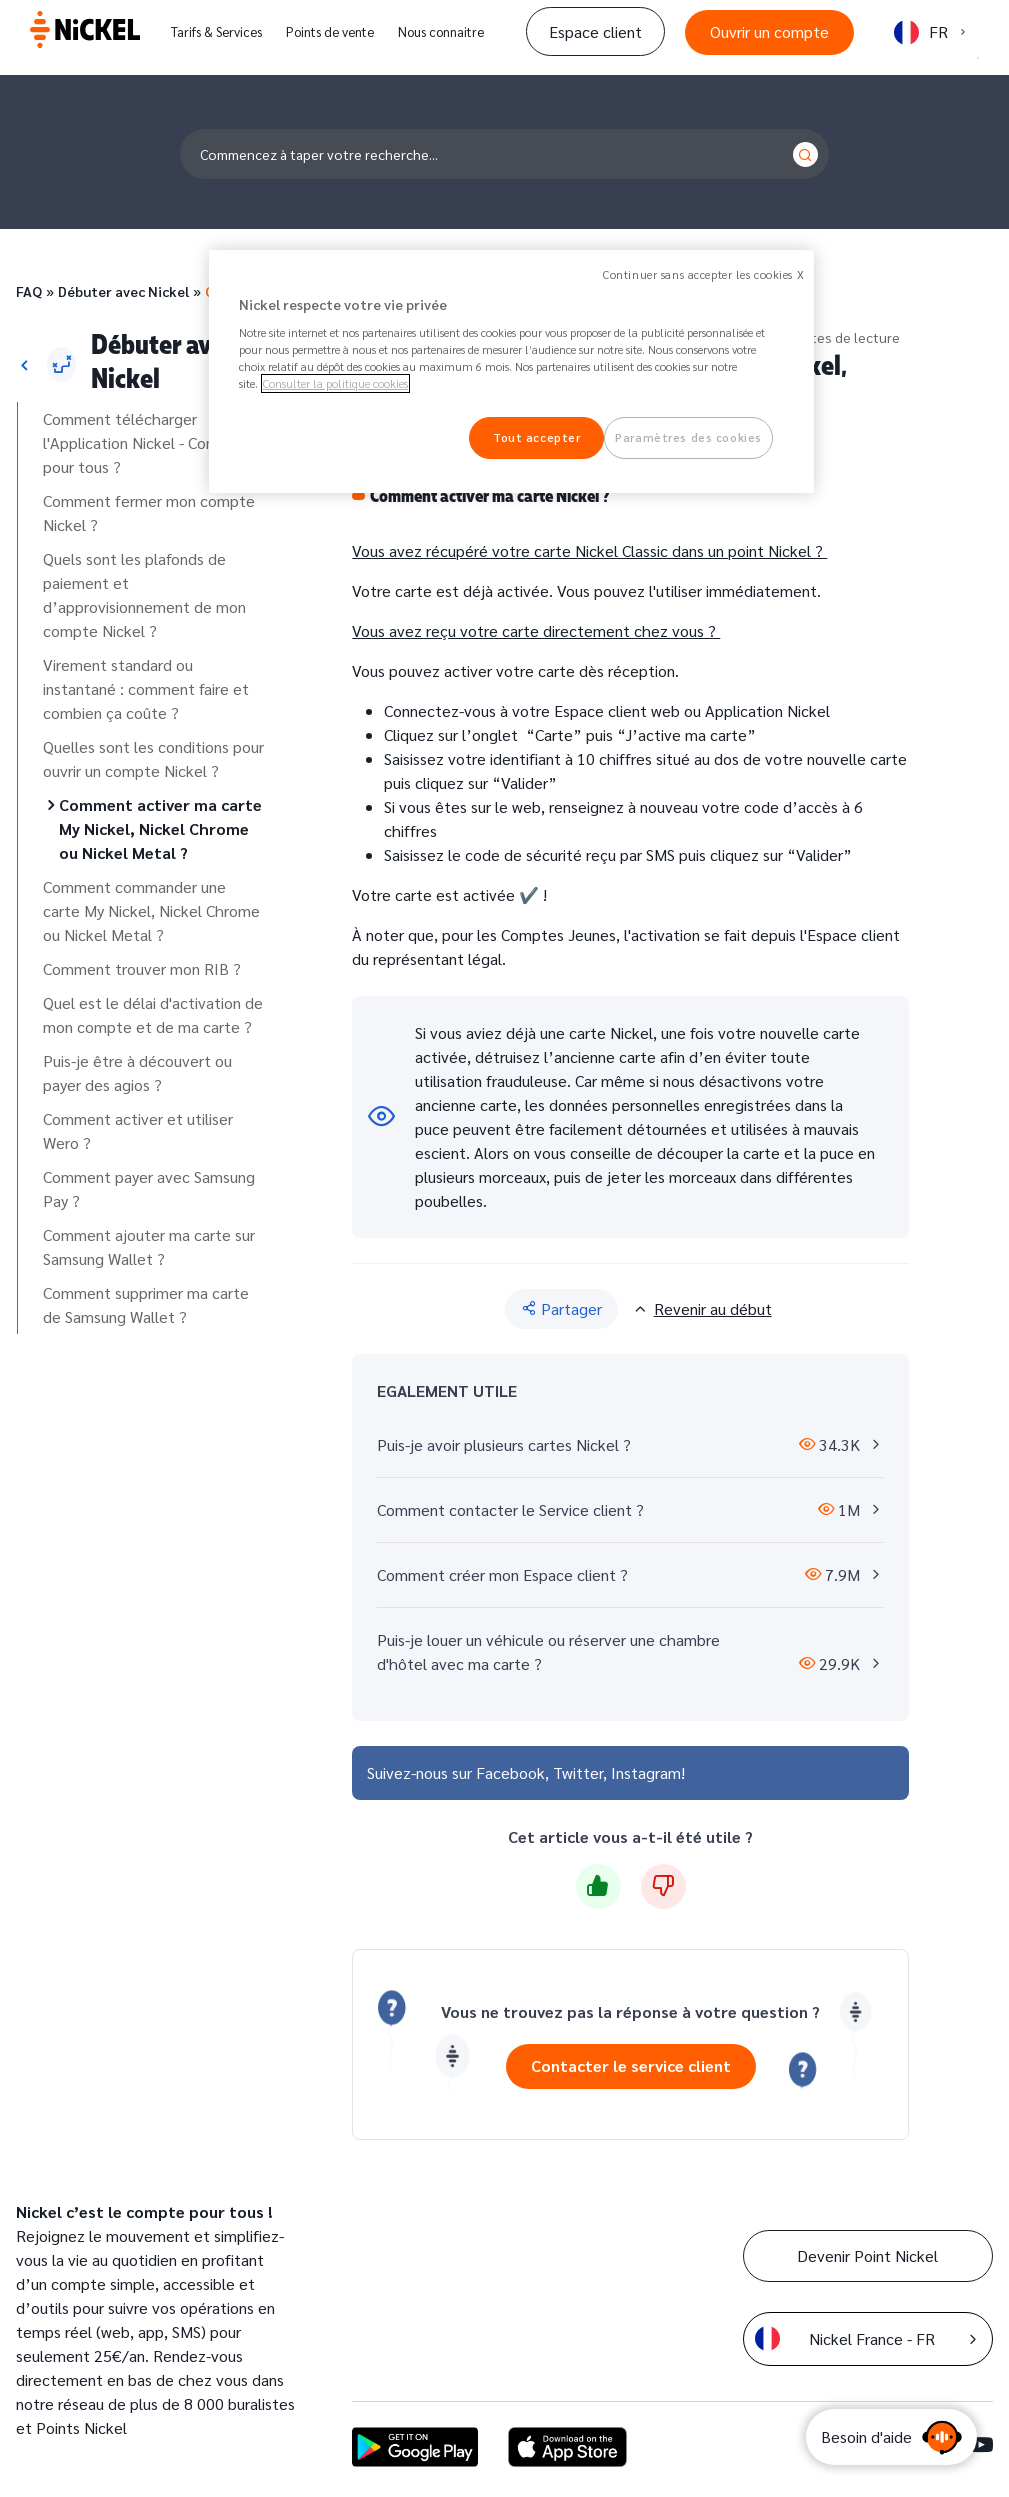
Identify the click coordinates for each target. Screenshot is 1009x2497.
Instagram (646, 1772)
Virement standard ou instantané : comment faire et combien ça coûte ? (146, 688)
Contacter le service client (631, 2065)
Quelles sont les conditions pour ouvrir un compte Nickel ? (153, 758)
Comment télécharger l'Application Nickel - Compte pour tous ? (143, 442)
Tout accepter (536, 437)
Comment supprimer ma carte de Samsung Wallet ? (146, 1304)
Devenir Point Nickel (867, 2255)
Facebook (510, 1772)
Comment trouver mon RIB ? (142, 968)
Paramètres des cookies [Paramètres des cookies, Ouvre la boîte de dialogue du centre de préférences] (688, 437)
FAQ (29, 291)
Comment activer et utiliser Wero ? (138, 1130)
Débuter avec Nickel (123, 291)
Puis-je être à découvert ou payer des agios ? (137, 1072)
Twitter (578, 1772)
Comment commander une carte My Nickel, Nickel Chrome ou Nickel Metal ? (151, 910)
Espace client (595, 31)
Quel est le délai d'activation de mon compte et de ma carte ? (153, 1014)
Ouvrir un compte (769, 31)
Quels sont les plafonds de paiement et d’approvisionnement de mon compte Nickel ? (144, 594)
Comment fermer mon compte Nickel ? (149, 512)
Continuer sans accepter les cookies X (703, 274)
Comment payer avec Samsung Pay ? (149, 1188)
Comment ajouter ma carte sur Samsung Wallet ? (149, 1246)
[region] (511, 372)
